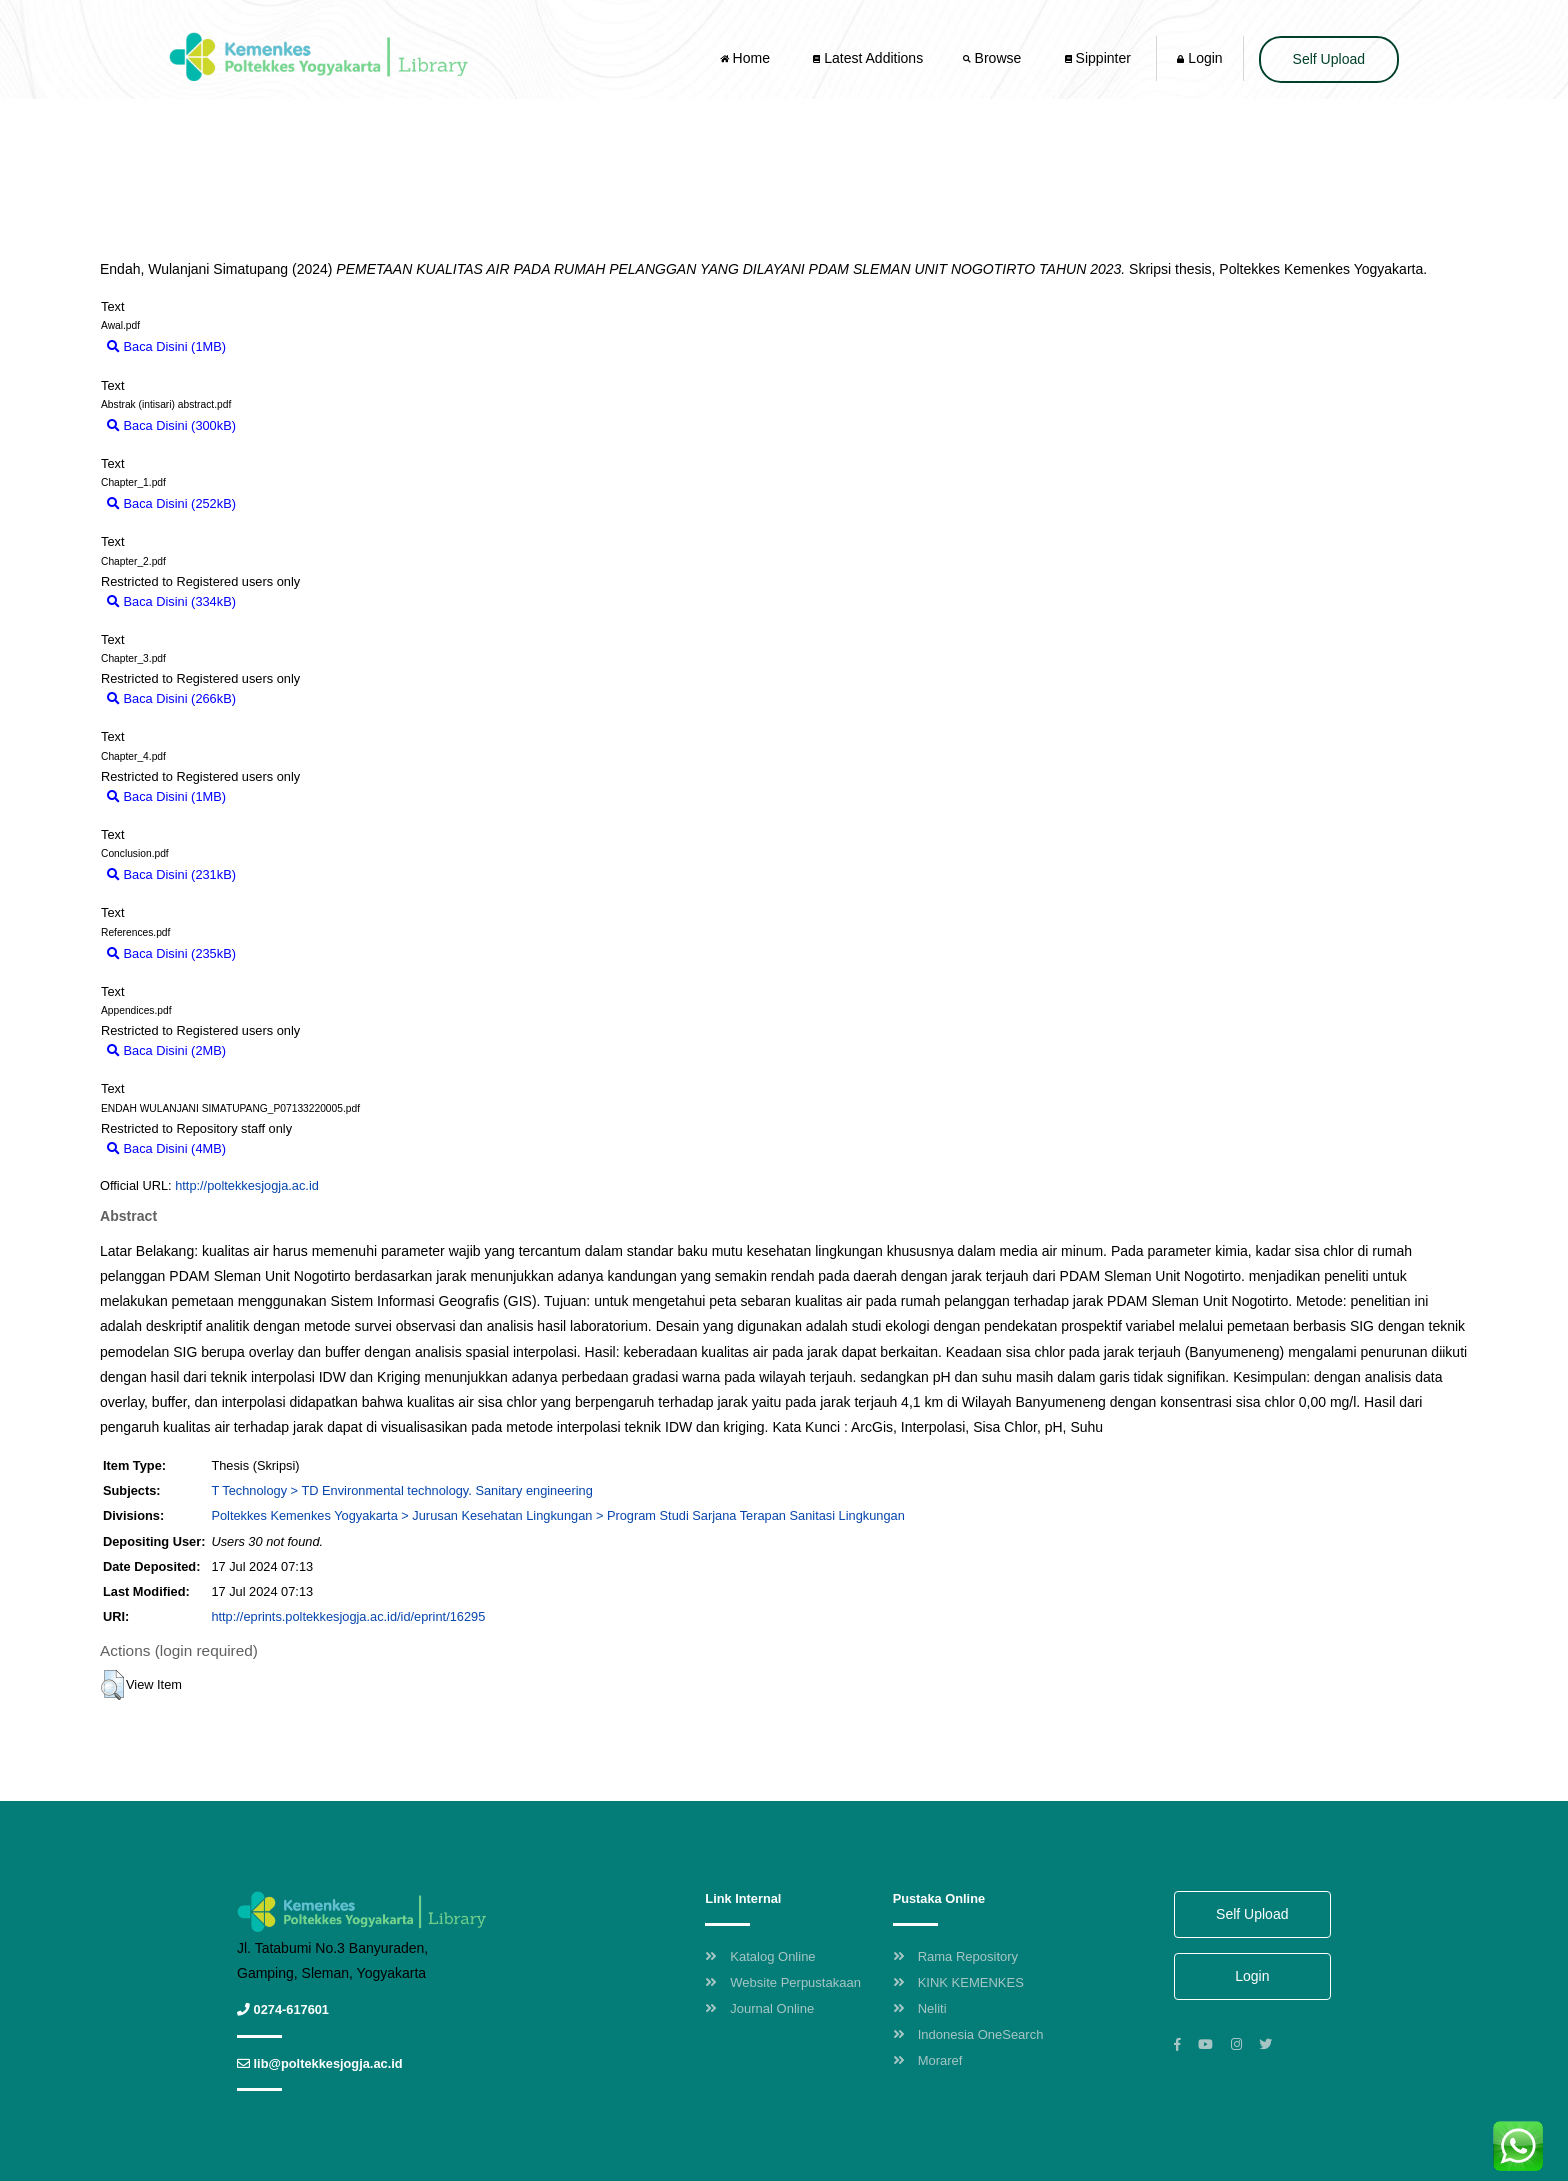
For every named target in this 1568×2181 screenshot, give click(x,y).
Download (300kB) (298, 425)
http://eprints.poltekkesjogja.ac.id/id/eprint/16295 (348, 1616)
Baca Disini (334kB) (171, 601)
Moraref (928, 2060)
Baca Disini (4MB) (166, 1148)
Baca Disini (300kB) (171, 425)
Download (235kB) (298, 953)
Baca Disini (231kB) (171, 874)
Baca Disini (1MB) (166, 346)
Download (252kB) (298, 503)
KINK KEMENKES (958, 1982)
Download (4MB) (283, 1148)
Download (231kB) (298, 874)
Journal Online (759, 2008)
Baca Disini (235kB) (171, 953)
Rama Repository (955, 1956)
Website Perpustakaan (783, 1982)
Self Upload (1329, 59)
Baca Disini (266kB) (171, 698)
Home (747, 58)
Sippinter (1098, 58)
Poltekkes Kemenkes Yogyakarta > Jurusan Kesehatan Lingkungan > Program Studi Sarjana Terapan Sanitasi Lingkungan (557, 1515)
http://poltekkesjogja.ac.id (247, 1185)
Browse (994, 58)
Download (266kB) (298, 698)
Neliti (920, 2008)
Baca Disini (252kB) (171, 503)
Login (1199, 58)
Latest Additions (868, 58)
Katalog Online (760, 1956)
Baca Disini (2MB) (166, 1050)
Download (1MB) (283, 346)
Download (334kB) (298, 601)
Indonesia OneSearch (968, 2034)
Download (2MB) (283, 1050)
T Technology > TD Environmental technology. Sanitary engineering (401, 1490)
